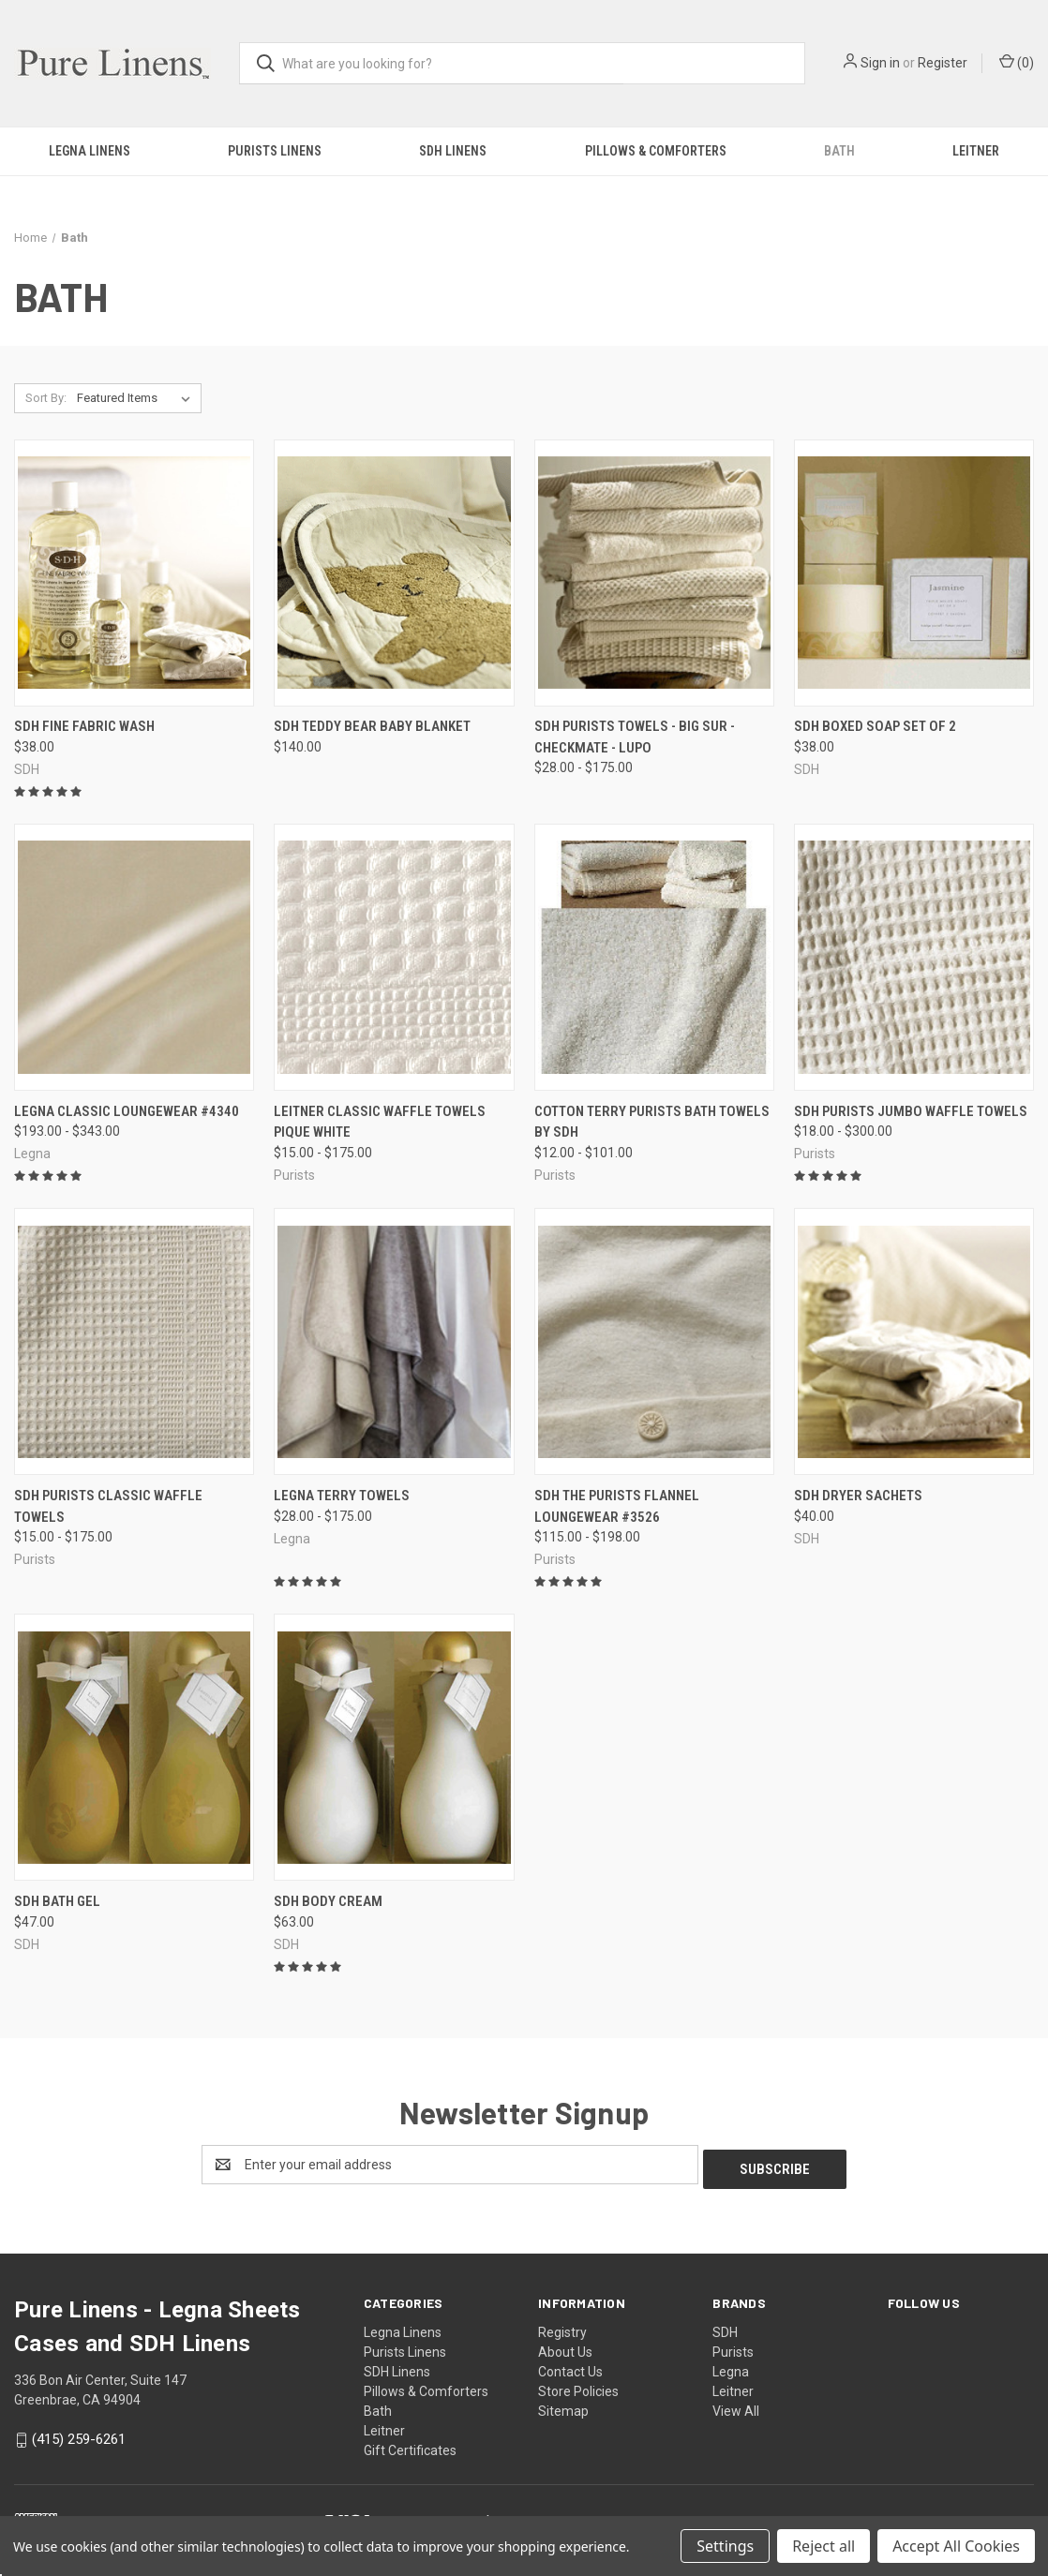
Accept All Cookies (956, 2546)
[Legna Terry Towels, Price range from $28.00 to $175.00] (393, 1341)
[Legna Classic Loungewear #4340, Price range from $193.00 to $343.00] (134, 957)
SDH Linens (453, 150)
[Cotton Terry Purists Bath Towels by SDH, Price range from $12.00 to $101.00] (654, 957)
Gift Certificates (410, 2445)
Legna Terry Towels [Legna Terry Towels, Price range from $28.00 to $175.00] (342, 1495)
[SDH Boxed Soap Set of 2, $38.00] (914, 573)
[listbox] (137, 398)
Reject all (823, 2546)
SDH (725, 2327)
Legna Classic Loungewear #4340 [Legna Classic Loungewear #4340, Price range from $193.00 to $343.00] (126, 1111)
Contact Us (570, 2367)
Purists (733, 2347)
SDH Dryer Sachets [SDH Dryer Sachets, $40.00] (858, 1495)
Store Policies (578, 2386)
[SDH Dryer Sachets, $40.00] (914, 1341)
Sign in (880, 62)
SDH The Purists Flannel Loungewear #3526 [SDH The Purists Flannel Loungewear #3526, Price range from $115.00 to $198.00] (616, 1506)
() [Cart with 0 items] (1016, 61)
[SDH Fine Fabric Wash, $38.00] (134, 573)
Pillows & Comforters (655, 150)
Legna (730, 2367)
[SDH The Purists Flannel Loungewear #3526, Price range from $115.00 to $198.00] (654, 1341)
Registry (562, 2327)
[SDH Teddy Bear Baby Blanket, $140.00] (393, 573)
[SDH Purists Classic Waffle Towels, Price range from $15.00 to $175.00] (134, 1341)
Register (942, 62)
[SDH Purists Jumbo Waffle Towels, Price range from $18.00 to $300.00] (914, 957)
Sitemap (563, 2406)
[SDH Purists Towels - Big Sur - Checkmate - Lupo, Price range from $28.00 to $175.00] (654, 573)
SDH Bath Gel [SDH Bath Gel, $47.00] (57, 1901)
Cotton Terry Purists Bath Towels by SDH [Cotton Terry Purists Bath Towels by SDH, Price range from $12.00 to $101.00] (652, 1122)
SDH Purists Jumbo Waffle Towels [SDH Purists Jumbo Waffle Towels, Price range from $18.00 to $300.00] (910, 1111)
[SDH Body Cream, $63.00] (393, 1747)
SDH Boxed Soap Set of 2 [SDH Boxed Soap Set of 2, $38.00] (875, 726)
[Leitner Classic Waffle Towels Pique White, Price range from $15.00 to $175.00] (393, 957)
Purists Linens (275, 150)
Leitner (384, 2426)
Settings (725, 2546)
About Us (565, 2347)
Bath (839, 150)
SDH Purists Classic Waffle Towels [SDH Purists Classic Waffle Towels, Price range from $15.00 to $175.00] (108, 1506)
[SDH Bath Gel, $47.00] (134, 1747)
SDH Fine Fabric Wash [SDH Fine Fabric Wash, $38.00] (84, 726)
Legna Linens (89, 150)
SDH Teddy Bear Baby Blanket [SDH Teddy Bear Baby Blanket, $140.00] (372, 726)
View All (735, 2406)
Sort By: (46, 398)
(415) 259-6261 (79, 2434)
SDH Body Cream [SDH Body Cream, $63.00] (328, 1901)
